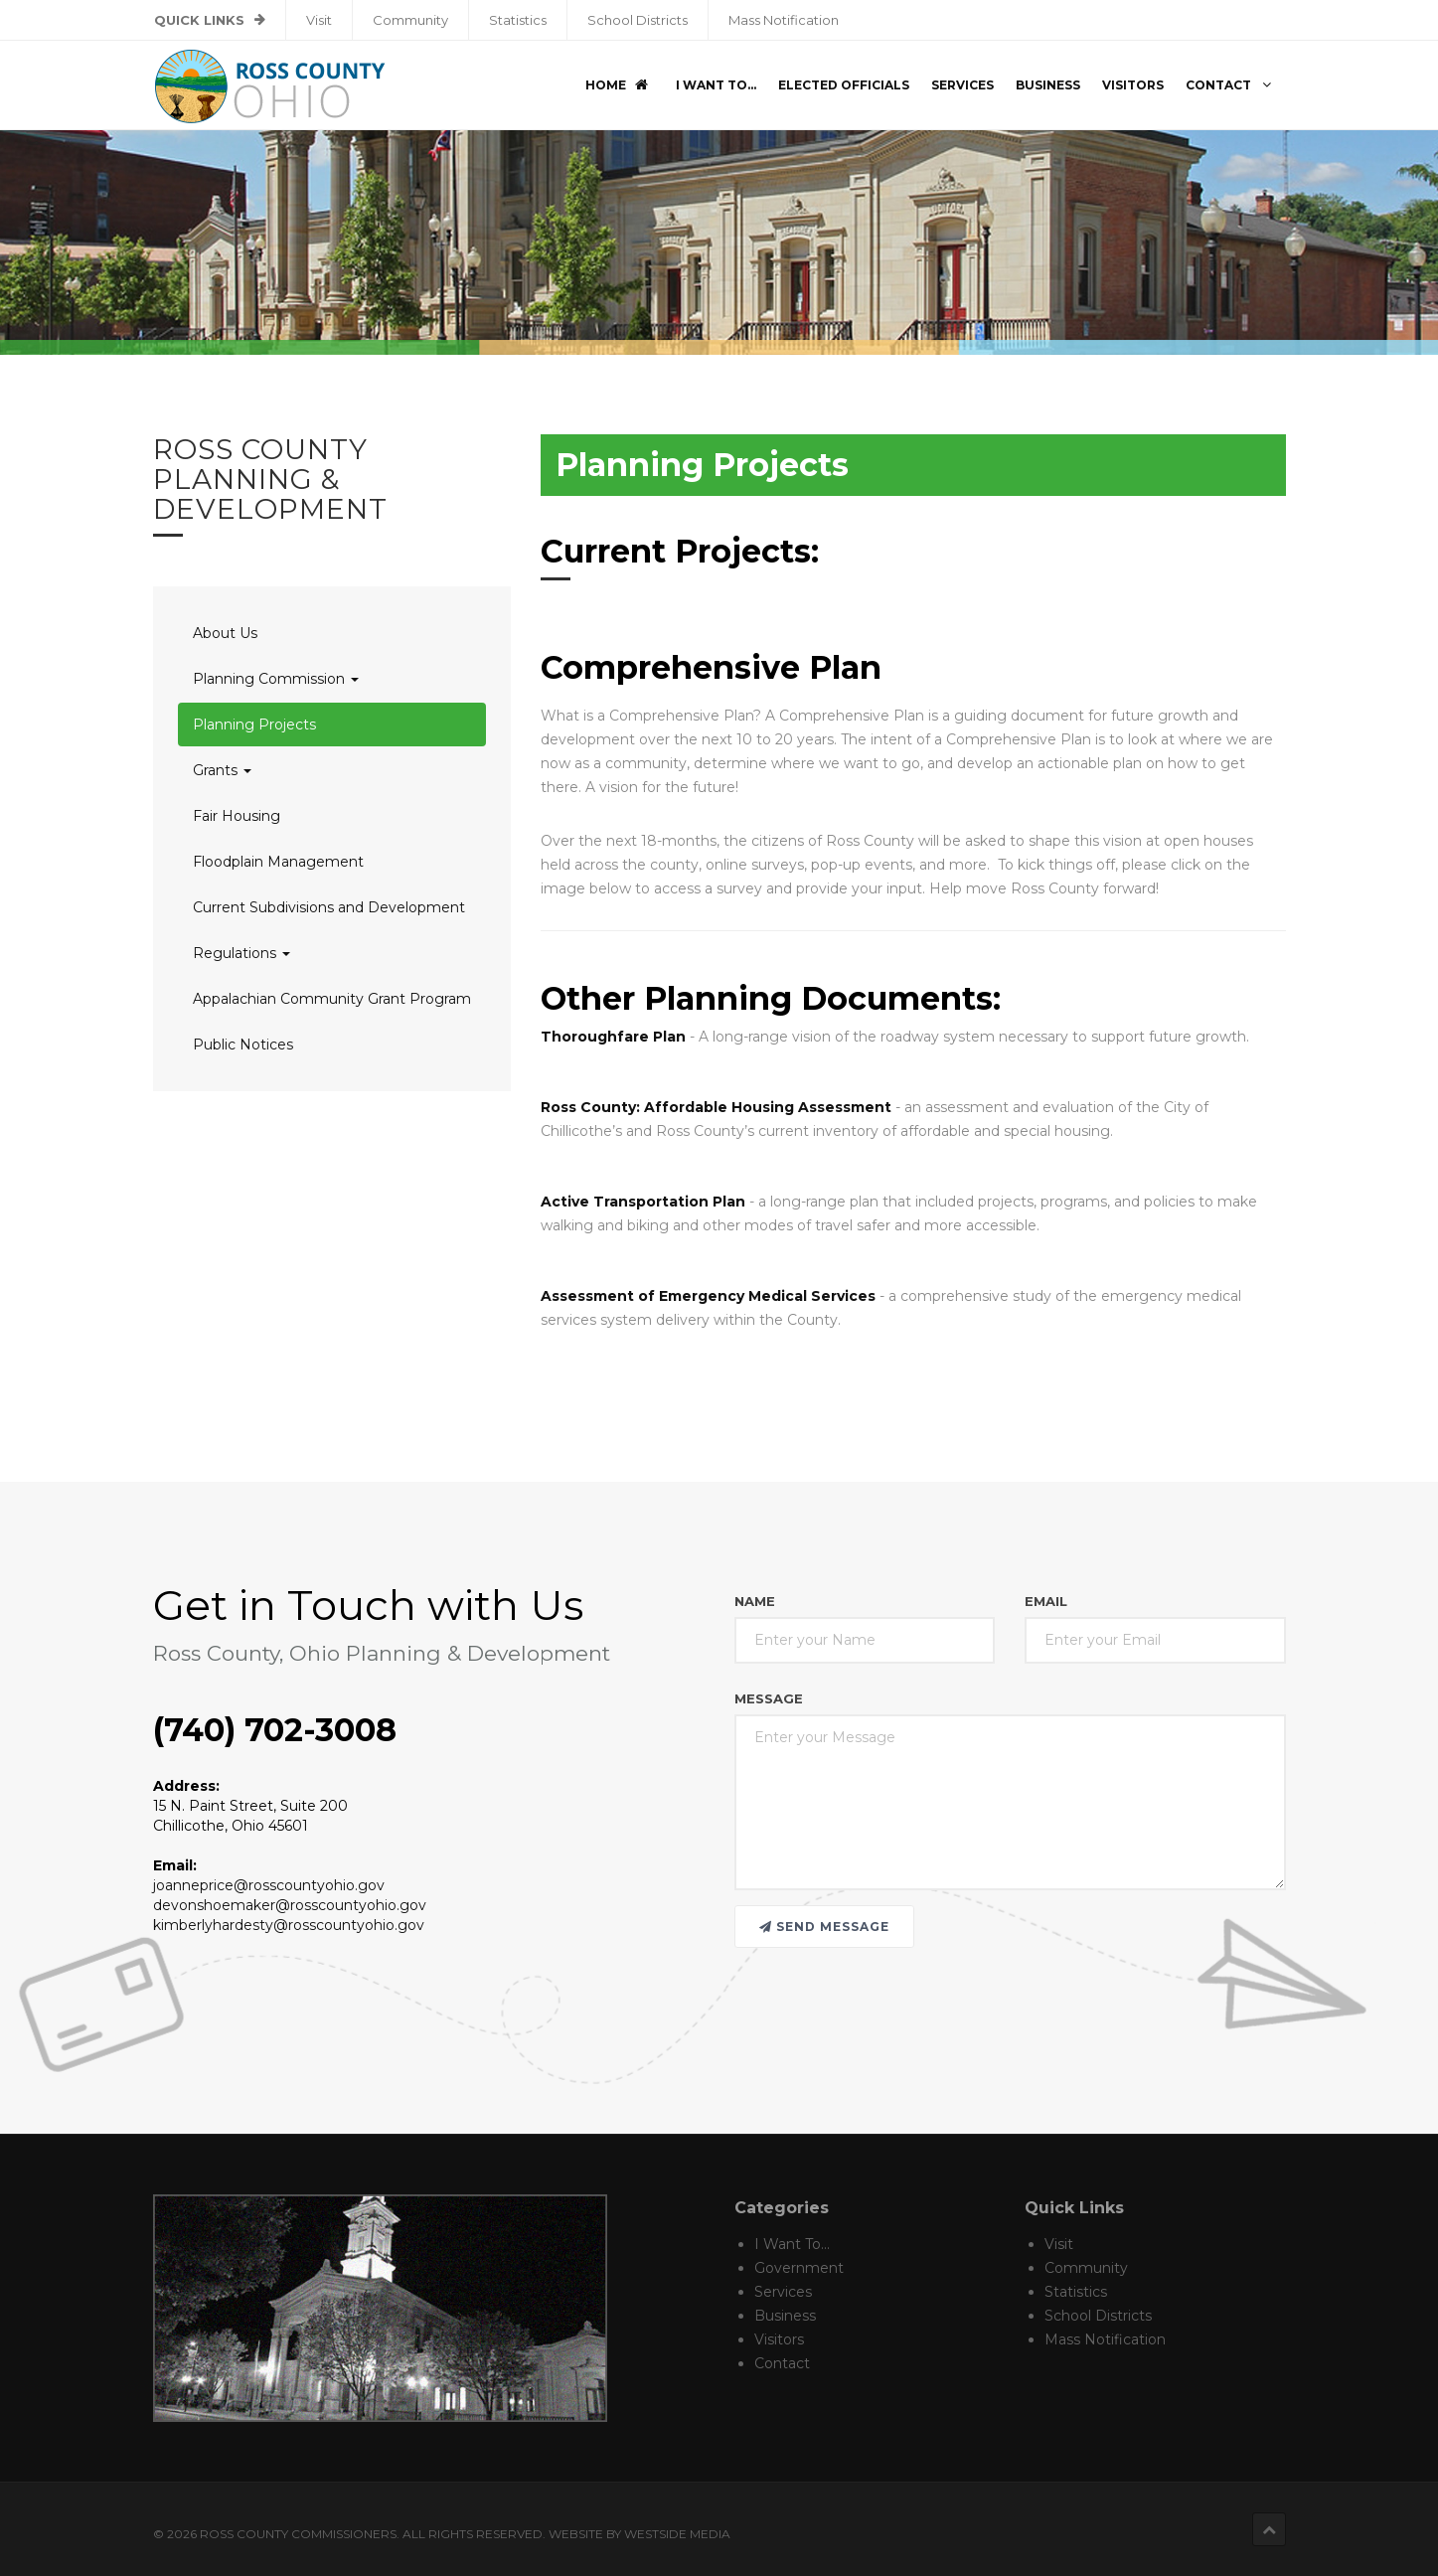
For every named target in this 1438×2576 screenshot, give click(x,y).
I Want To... (716, 85)
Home (618, 85)
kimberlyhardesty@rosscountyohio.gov (288, 1925)
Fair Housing (236, 816)
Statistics (518, 20)
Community (410, 20)
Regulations (241, 953)
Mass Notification (783, 20)
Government (799, 2268)
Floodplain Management (278, 862)
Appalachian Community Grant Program (332, 999)
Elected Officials (843, 85)
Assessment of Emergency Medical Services (708, 1296)
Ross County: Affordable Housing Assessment (716, 1107)
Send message (824, 1926)
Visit (319, 20)
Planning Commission (276, 679)
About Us (225, 633)
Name (754, 1601)
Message (768, 1698)
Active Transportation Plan (643, 1201)
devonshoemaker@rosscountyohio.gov (289, 1905)
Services (962, 85)
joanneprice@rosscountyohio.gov (269, 1885)
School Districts (637, 20)
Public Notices (243, 1044)
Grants (222, 770)
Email (1046, 1601)
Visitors (1133, 85)
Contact (1231, 85)
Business (1048, 85)
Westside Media (677, 2533)
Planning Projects (254, 724)
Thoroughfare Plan (613, 1037)
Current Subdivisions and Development (329, 907)
